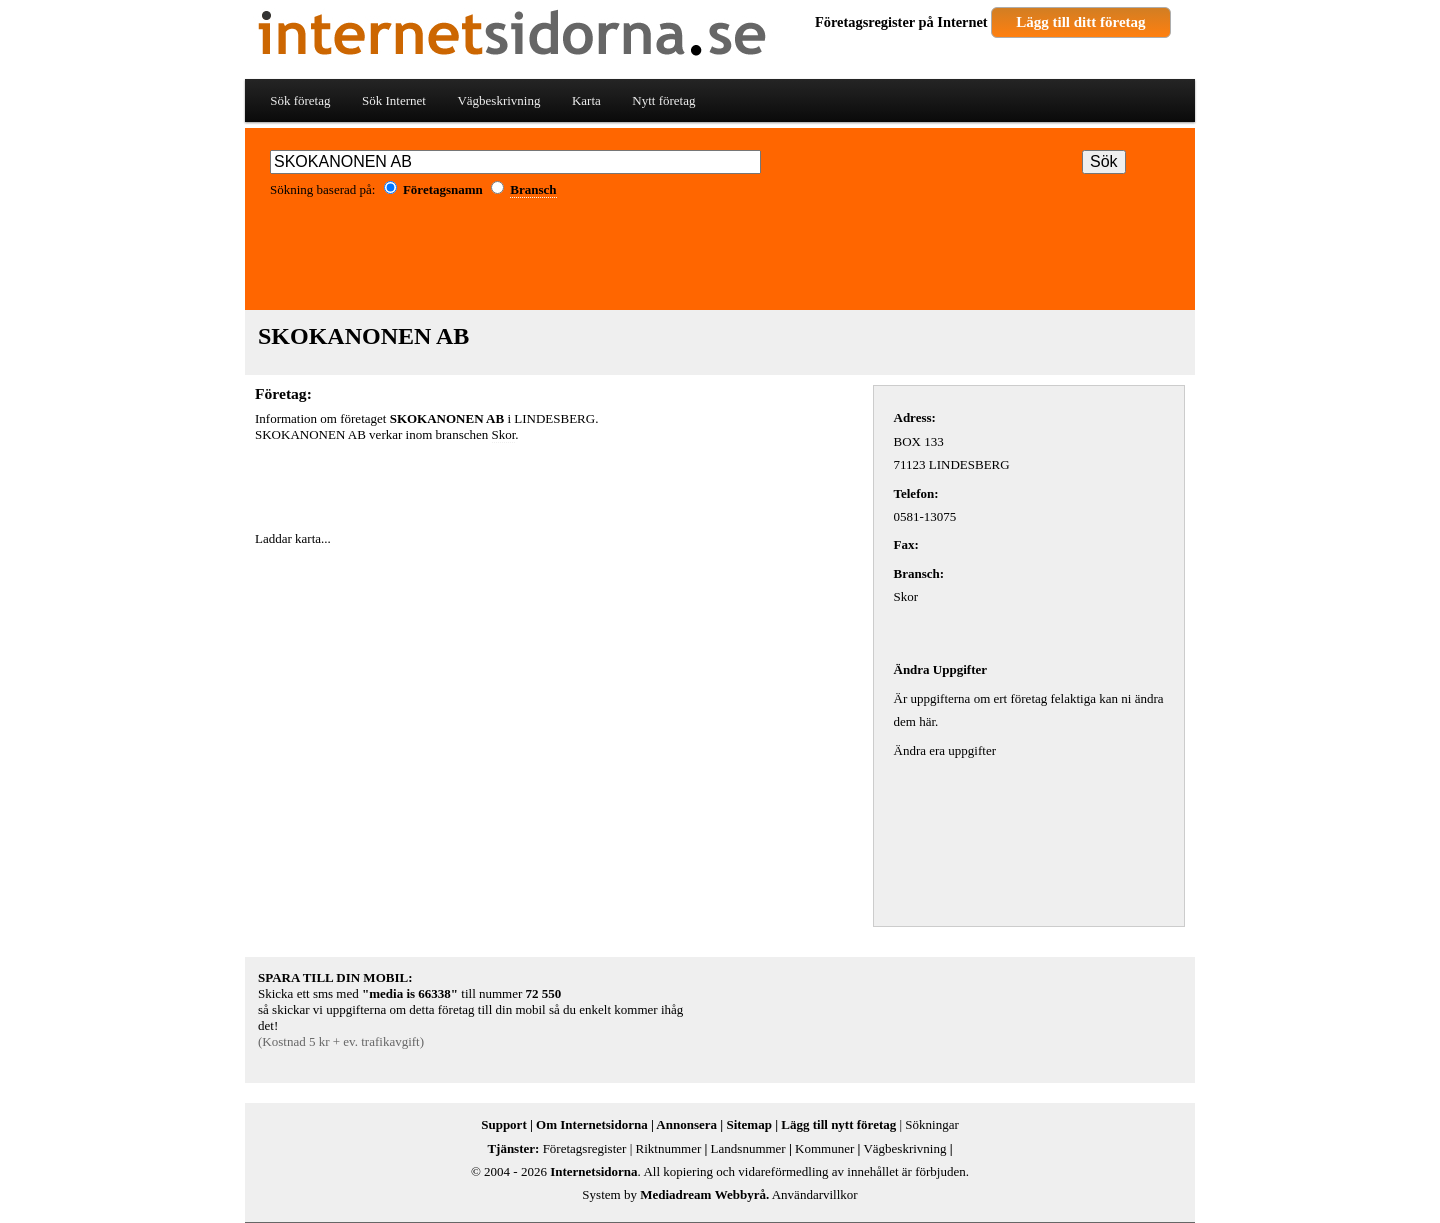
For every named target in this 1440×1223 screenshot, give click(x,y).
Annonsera (686, 1124)
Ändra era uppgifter (945, 750)
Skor (504, 434)
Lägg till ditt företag (1080, 22)
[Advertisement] (720, 261)
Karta (586, 100)
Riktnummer (669, 1148)
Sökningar (931, 1124)
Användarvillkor (815, 1194)
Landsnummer (748, 1148)
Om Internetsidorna (592, 1124)
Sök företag (300, 100)
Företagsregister (865, 22)
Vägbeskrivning (498, 100)
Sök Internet (394, 100)
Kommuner (824, 1148)
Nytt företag (663, 100)
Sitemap (749, 1124)
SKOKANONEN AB (363, 336)
